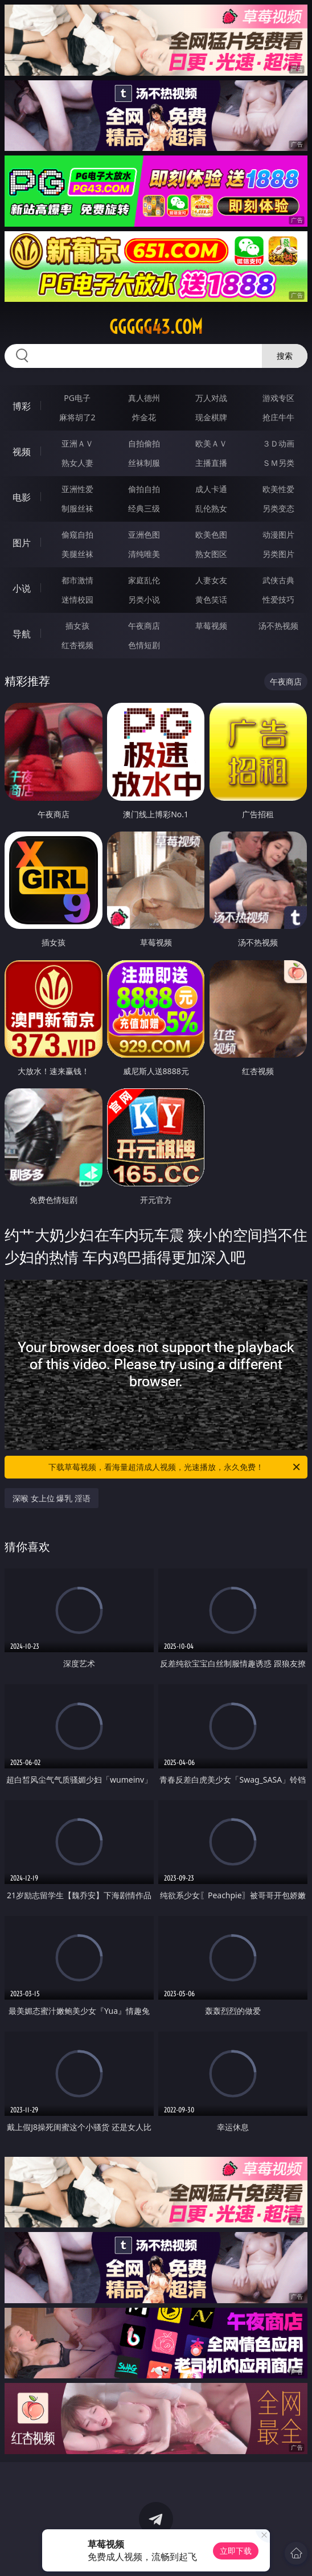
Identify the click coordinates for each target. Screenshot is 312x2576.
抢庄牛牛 (278, 417)
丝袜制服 (144, 462)
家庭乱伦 (144, 580)
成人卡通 (211, 489)
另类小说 (144, 599)
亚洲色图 (144, 534)
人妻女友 (211, 580)
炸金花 (144, 417)
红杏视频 (77, 645)
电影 (22, 497)
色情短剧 (144, 645)
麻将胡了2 (77, 417)
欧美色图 (211, 534)
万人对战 (211, 397)
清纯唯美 (144, 553)
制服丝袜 (77, 508)
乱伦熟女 (211, 508)
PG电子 (77, 397)
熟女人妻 (77, 462)
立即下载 (236, 2550)
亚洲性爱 (77, 489)
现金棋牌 (211, 417)
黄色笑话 (211, 599)
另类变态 (278, 508)
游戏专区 (278, 397)
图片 (22, 543)
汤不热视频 (278, 625)
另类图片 (278, 553)
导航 (22, 634)
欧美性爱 (278, 489)
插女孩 (77, 625)
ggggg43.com (156, 327)
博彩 (22, 406)
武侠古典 (278, 580)
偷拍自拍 (144, 489)
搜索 (285, 355)
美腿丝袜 (77, 553)
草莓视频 (211, 625)
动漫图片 (278, 534)
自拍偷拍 (144, 443)
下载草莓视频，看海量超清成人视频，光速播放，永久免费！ (175, 1467)
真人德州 (144, 397)
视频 (22, 451)
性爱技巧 (278, 599)
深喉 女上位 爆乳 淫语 (52, 1498)
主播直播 (211, 462)
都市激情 (77, 580)
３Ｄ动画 (278, 443)
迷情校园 (77, 599)
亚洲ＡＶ (77, 443)
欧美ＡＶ (211, 443)
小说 (22, 588)
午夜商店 (144, 625)
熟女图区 (211, 553)
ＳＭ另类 (278, 462)
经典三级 (144, 508)
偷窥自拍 (77, 534)
